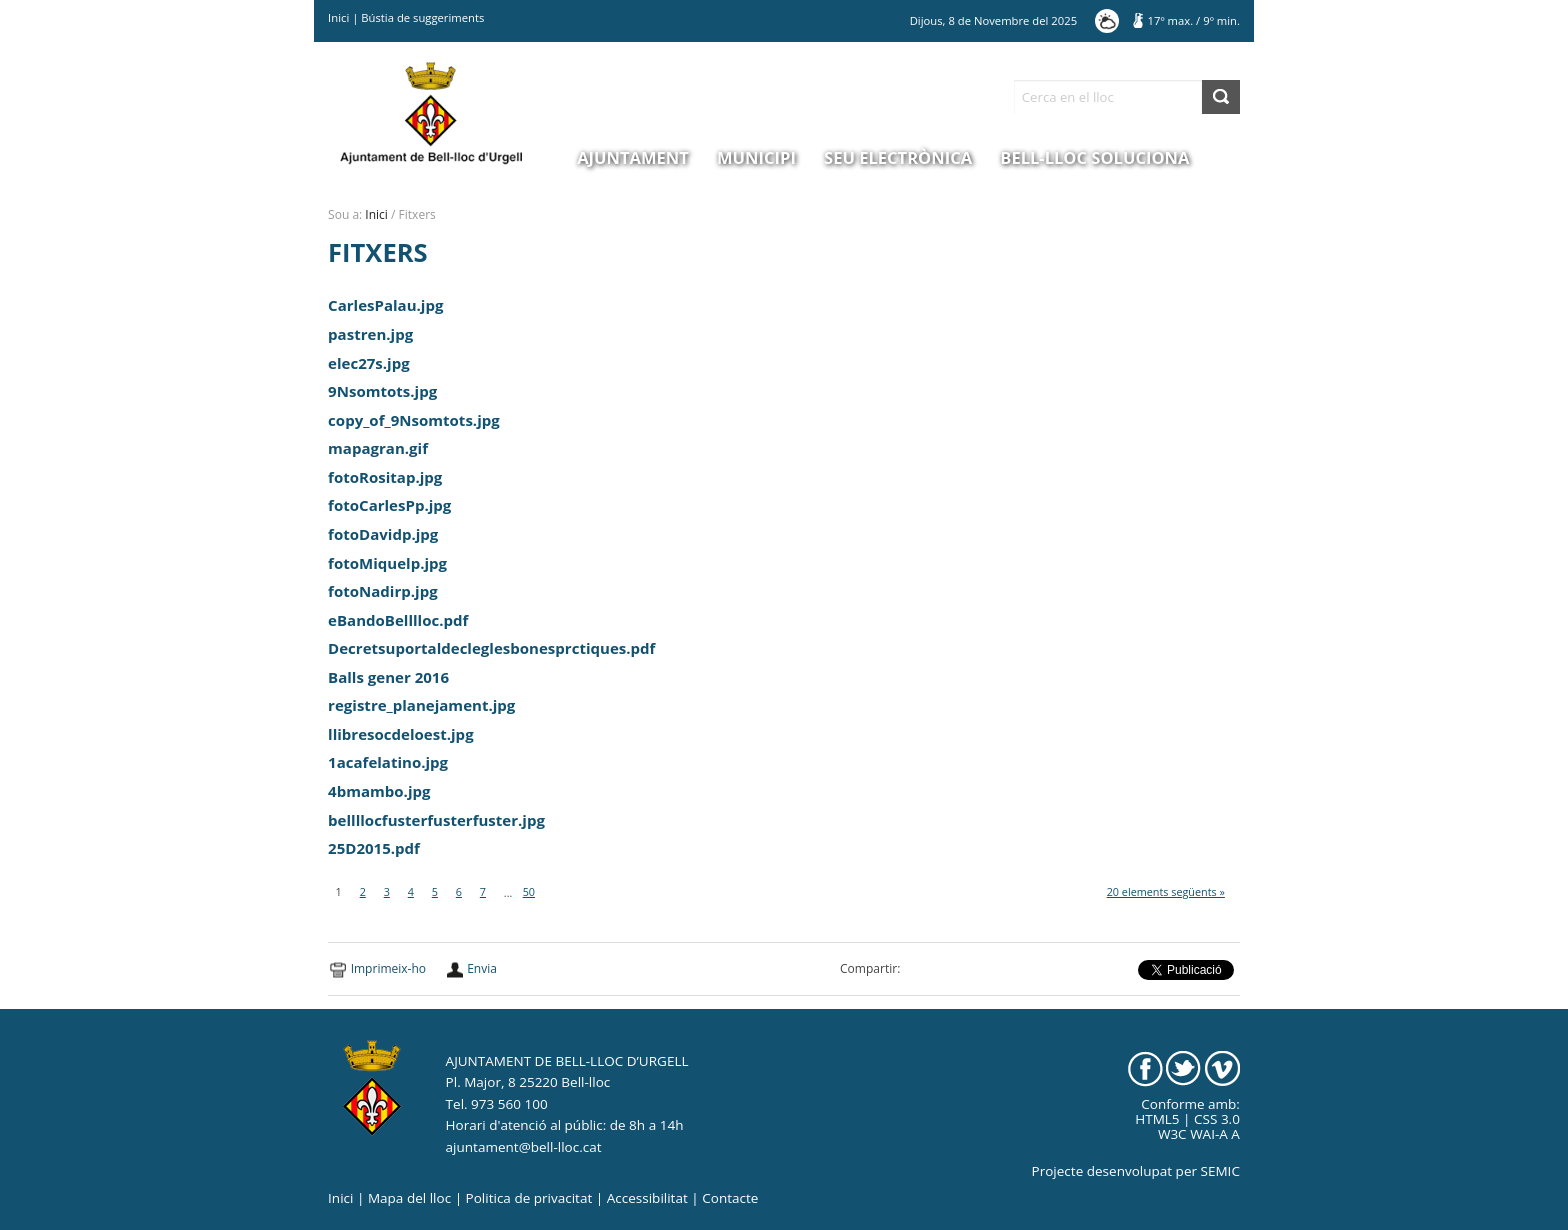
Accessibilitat (647, 1198)
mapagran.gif (378, 448)
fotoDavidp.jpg (383, 534)
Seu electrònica (898, 157)
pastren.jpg (370, 334)
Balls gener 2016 (388, 677)
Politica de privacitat (529, 1198)
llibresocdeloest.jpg (401, 734)
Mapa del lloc (409, 1198)
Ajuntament (633, 157)
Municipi (756, 157)
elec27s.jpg (369, 363)
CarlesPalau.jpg (385, 305)
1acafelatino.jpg (388, 762)
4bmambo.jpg (379, 791)
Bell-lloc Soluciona (1094, 157)
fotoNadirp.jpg (383, 591)
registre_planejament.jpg (421, 705)
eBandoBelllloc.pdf (398, 620)
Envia (482, 968)
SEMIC (1220, 1171)
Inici (338, 17)
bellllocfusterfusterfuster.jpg (436, 820)
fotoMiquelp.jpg (387, 563)
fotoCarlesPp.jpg (389, 505)
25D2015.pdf (374, 848)
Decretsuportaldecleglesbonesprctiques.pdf (491, 648)
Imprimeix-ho (388, 968)
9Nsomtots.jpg (382, 391)
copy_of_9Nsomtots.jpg (414, 420)
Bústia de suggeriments (422, 17)
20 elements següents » (1166, 891)
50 (529, 891)
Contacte (730, 1198)
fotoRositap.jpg (385, 477)
